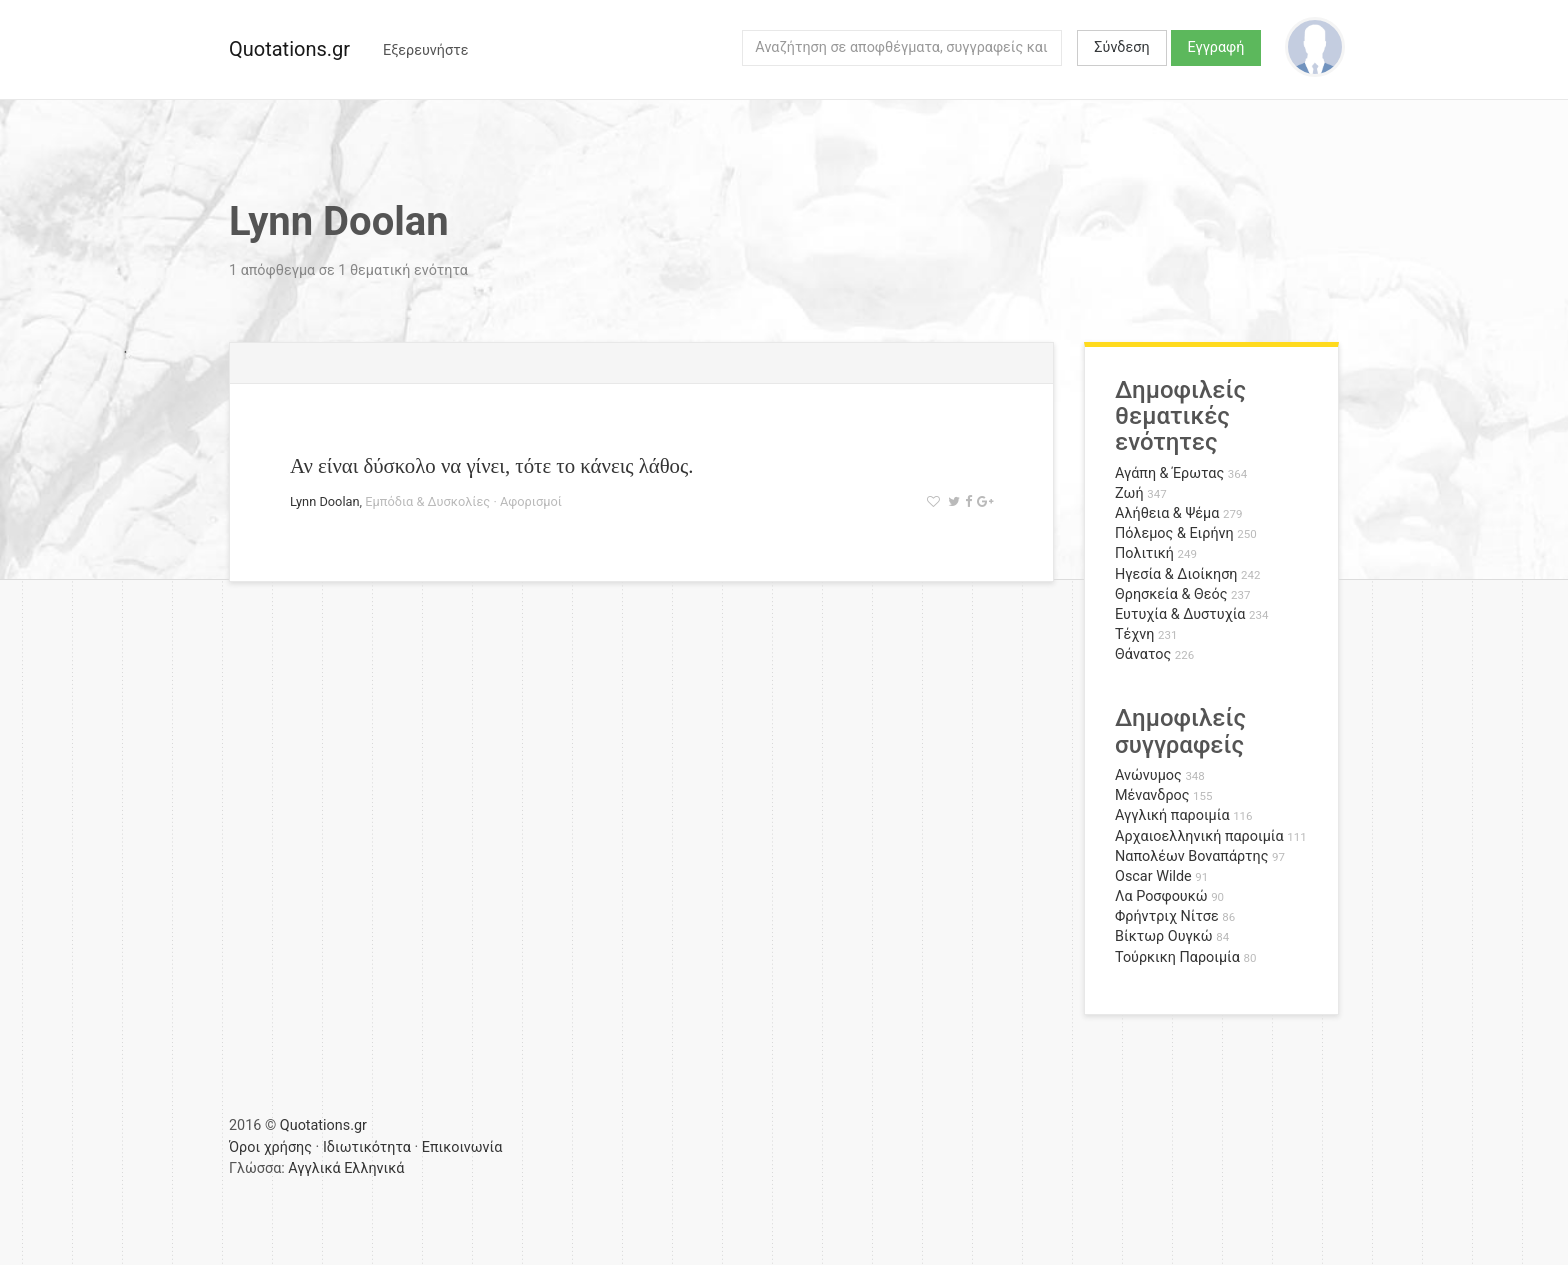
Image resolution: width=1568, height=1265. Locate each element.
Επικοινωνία (462, 1147)
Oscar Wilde (1153, 876)
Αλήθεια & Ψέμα (1167, 513)
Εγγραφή (1216, 47)
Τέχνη (1134, 634)
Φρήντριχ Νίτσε (1167, 916)
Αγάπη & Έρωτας (1169, 473)
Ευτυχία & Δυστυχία (1180, 614)
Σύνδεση (1121, 47)
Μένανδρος (1152, 795)
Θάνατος (1143, 654)
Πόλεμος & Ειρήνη (1174, 533)
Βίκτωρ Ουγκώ (1164, 936)
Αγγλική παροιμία (1172, 815)
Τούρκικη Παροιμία (1177, 957)
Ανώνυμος (1148, 775)
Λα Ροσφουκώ (1161, 896)
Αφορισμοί (531, 501)
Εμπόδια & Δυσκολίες (427, 501)
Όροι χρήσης (270, 1147)
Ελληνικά (374, 1168)
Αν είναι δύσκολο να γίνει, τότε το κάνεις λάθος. (491, 465)
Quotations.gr (289, 49)
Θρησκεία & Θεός (1171, 594)
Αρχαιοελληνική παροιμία (1199, 836)
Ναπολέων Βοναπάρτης (1191, 856)
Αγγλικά (314, 1168)
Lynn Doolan (325, 501)
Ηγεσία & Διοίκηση (1176, 574)
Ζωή (1129, 493)
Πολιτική (1144, 553)
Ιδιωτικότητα (367, 1147)
